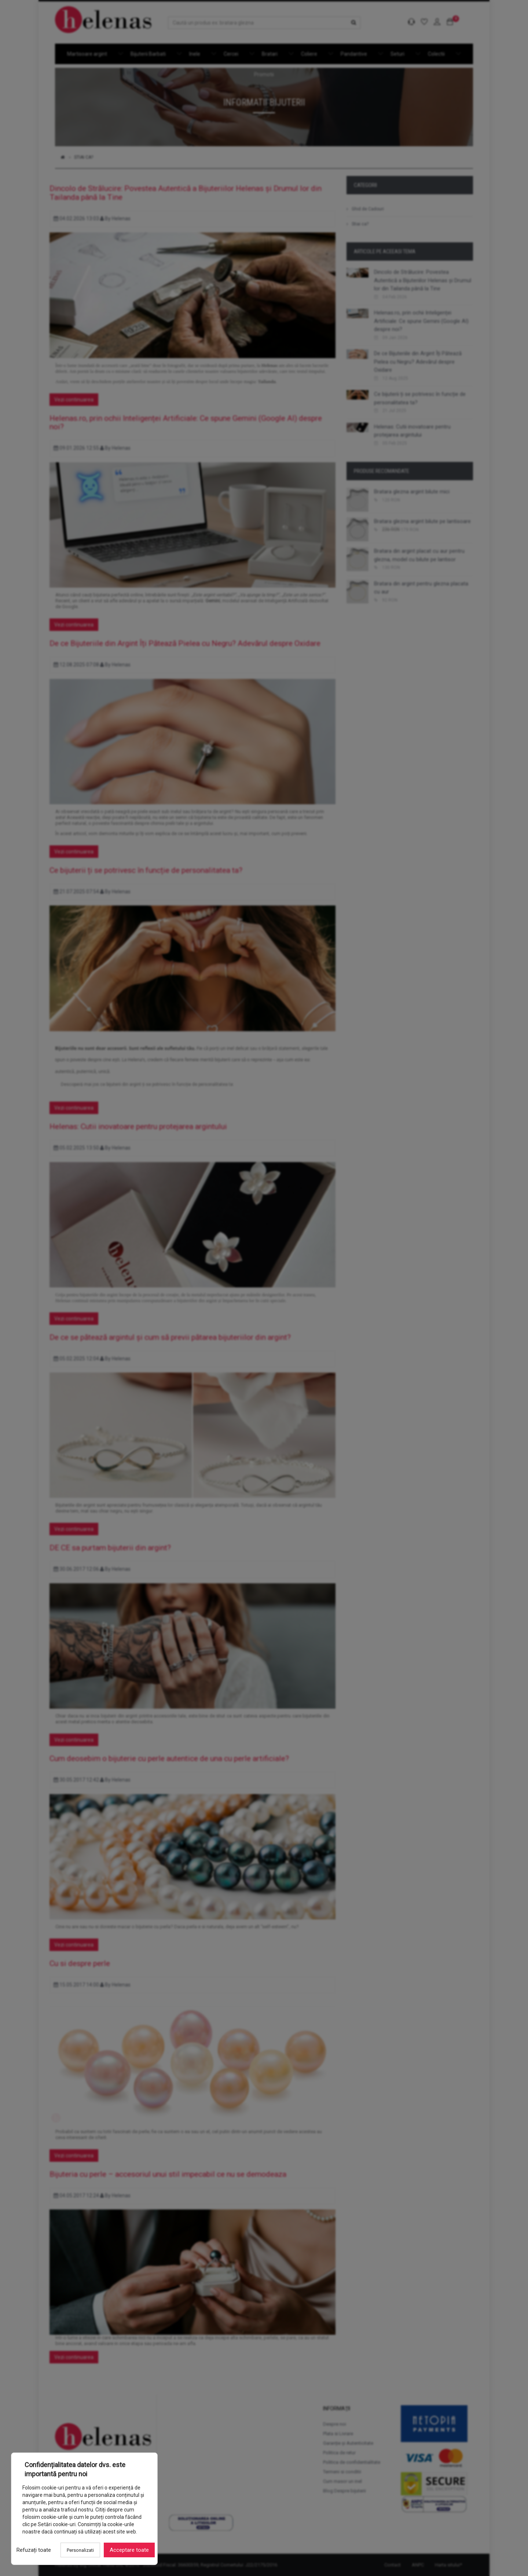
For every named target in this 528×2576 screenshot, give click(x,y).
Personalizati (80, 2550)
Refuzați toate (33, 2550)
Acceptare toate (129, 2550)
